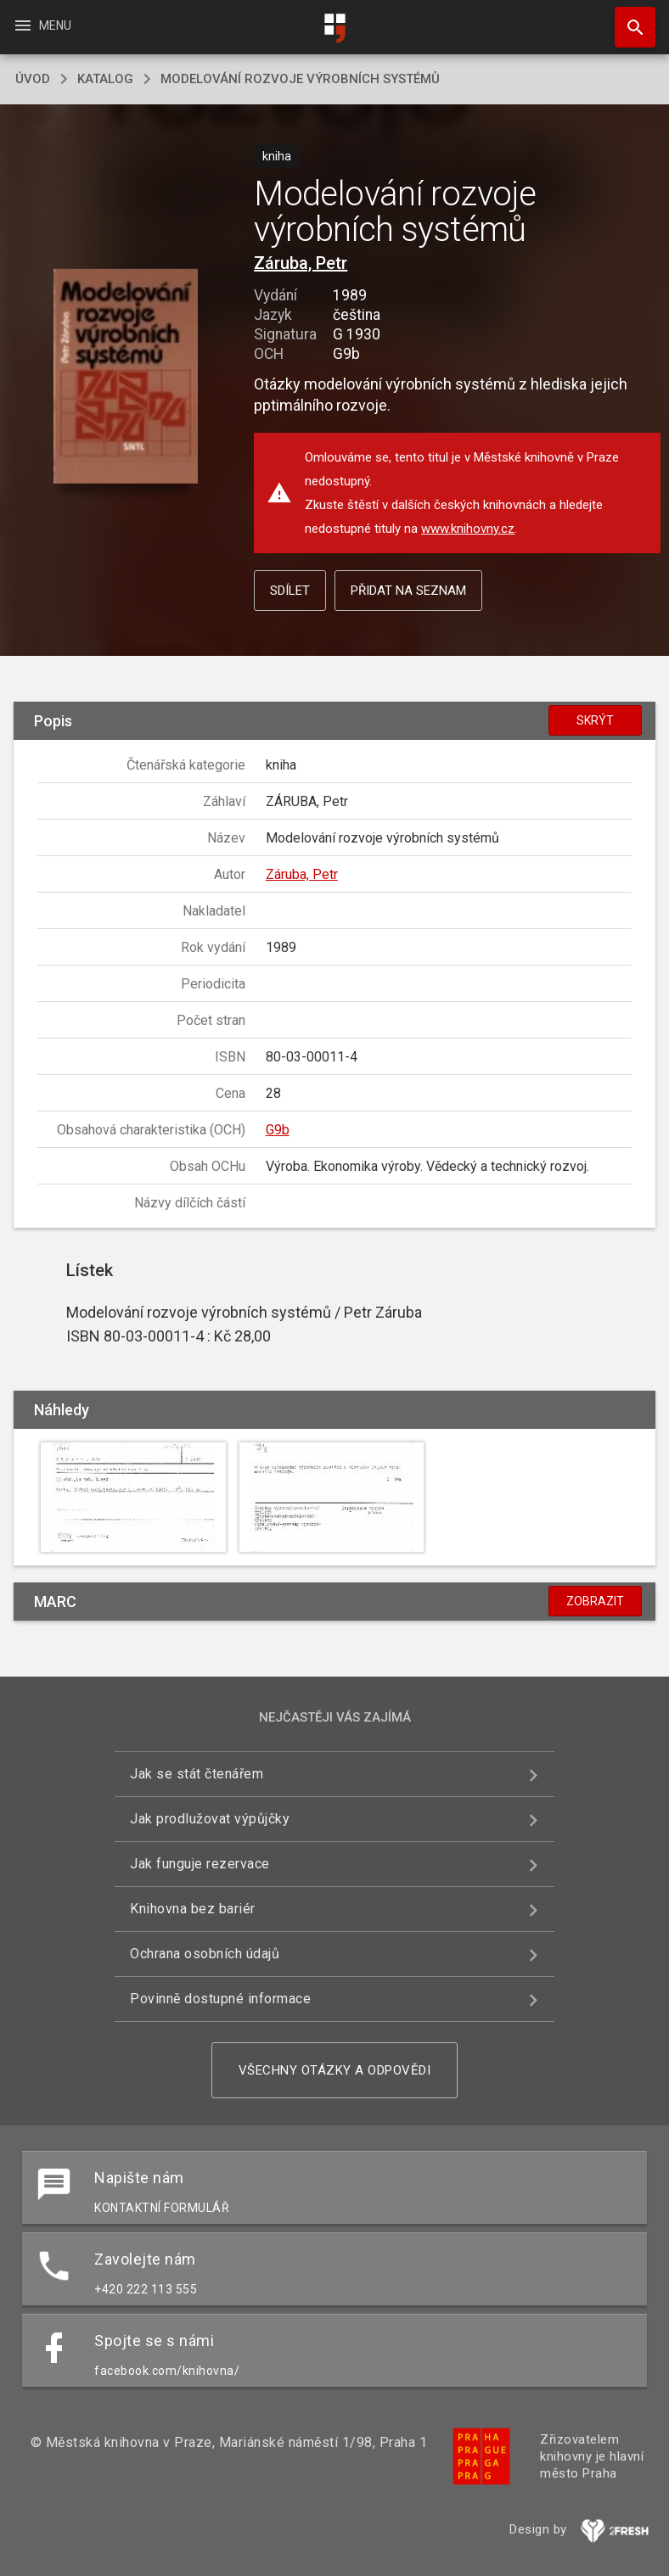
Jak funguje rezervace (200, 1864)
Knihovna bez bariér (193, 1909)
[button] (125, 378)
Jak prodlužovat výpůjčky (210, 1819)
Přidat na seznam (408, 590)
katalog (105, 79)
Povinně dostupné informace (220, 1999)
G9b (278, 1130)
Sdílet (290, 590)
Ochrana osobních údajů (204, 1954)
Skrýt (595, 720)
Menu (42, 25)
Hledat (627, 18)
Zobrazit (595, 1601)
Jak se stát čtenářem (196, 1774)
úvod (32, 79)
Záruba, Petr (300, 263)
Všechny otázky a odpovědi (335, 2070)
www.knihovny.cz (467, 528)
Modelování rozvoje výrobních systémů (300, 79)
